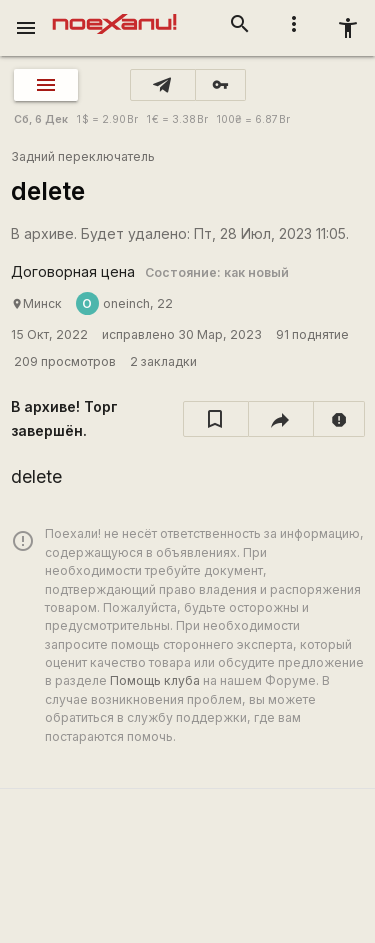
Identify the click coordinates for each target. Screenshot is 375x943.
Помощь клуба (155, 680)
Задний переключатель (83, 156)
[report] (339, 419)
